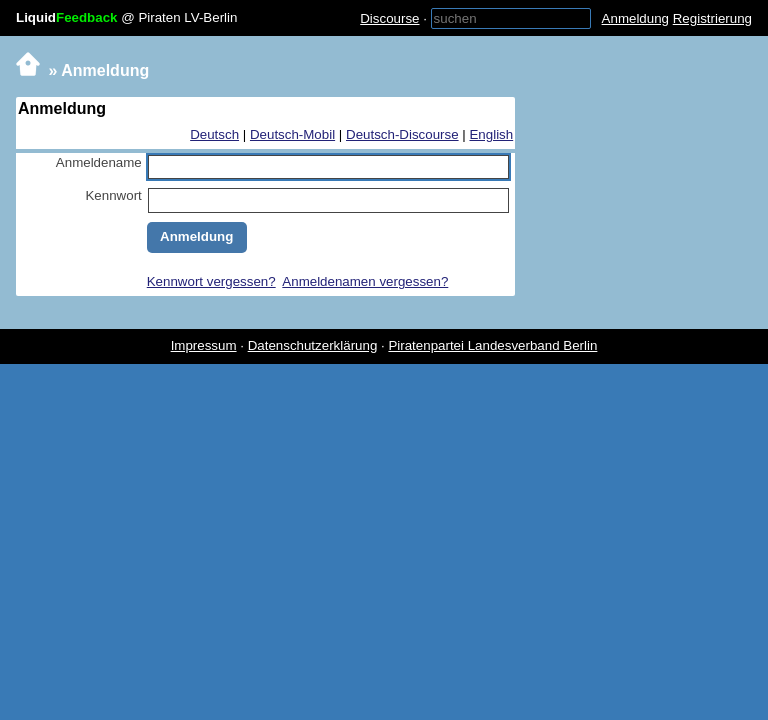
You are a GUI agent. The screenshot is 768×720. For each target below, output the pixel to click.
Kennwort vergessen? (211, 281)
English (491, 134)
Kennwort (113, 195)
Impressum (204, 345)
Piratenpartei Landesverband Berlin (492, 345)
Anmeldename (99, 162)
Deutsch (214, 134)
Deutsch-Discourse (402, 134)
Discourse (389, 18)
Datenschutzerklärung (313, 345)
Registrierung (712, 18)
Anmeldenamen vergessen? (365, 281)
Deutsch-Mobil (292, 134)
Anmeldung (635, 18)
